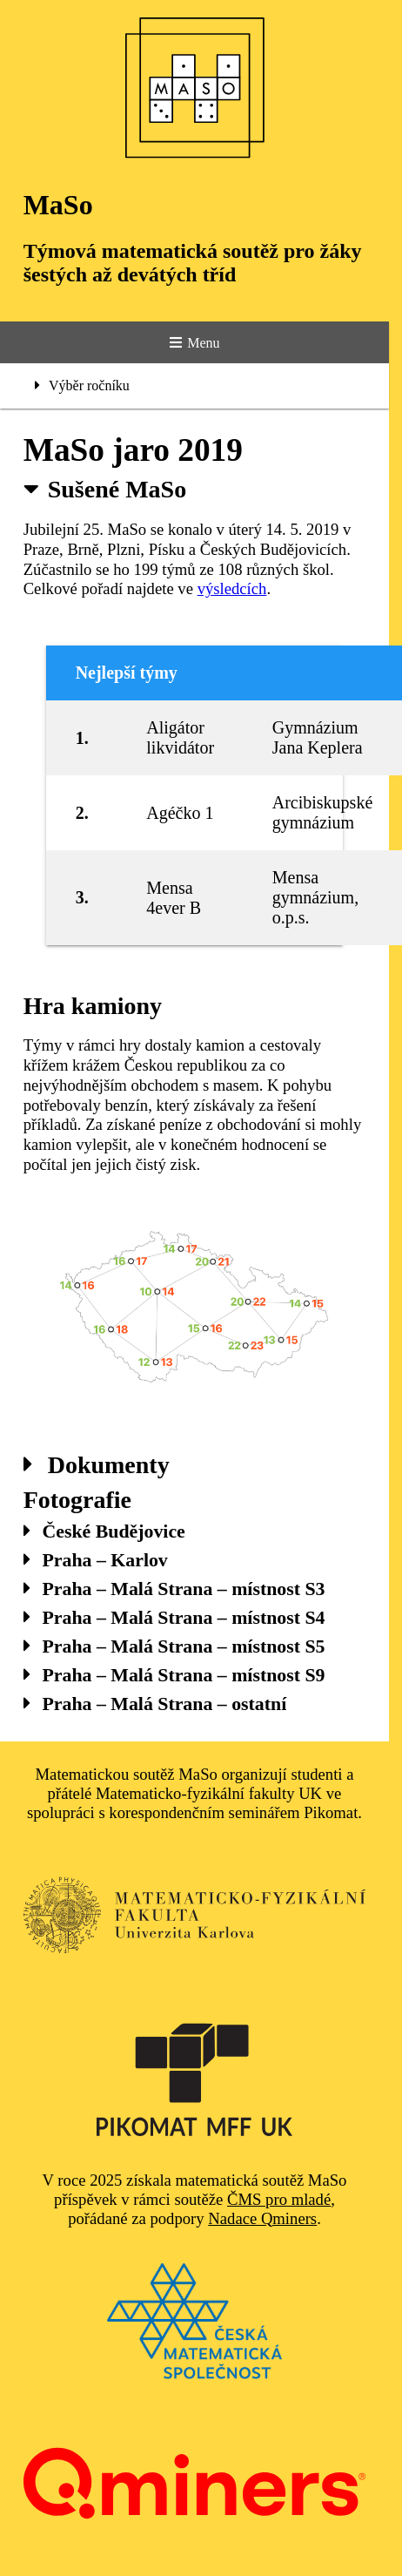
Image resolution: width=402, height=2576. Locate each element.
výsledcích (232, 588)
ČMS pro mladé (279, 2199)
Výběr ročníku (82, 385)
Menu (195, 342)
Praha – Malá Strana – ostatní (155, 1704)
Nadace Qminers (262, 2218)
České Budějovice (104, 1531)
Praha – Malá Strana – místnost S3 (174, 1589)
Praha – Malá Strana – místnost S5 (174, 1646)
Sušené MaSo (104, 489)
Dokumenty (96, 1464)
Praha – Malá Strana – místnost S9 (174, 1675)
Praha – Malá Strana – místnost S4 (174, 1617)
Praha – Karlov (95, 1560)
